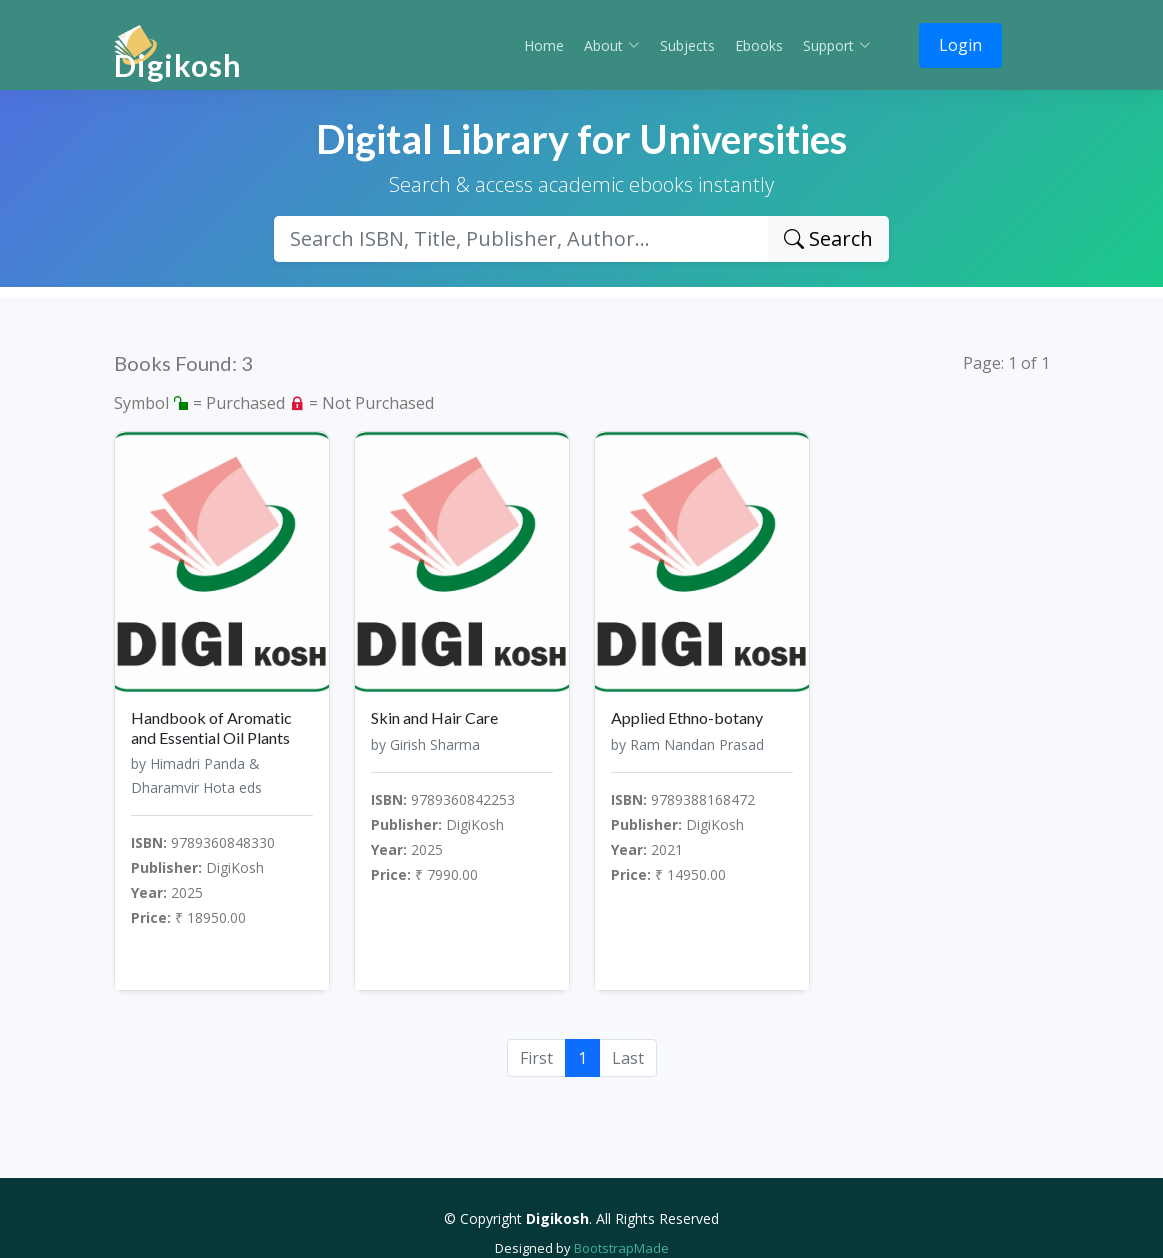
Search (828, 238)
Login (960, 45)
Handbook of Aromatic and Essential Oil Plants (211, 727)
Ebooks (759, 45)
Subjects (687, 45)
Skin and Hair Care (434, 717)
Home (544, 45)
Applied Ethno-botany (687, 717)
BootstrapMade (621, 1248)
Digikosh (178, 65)
